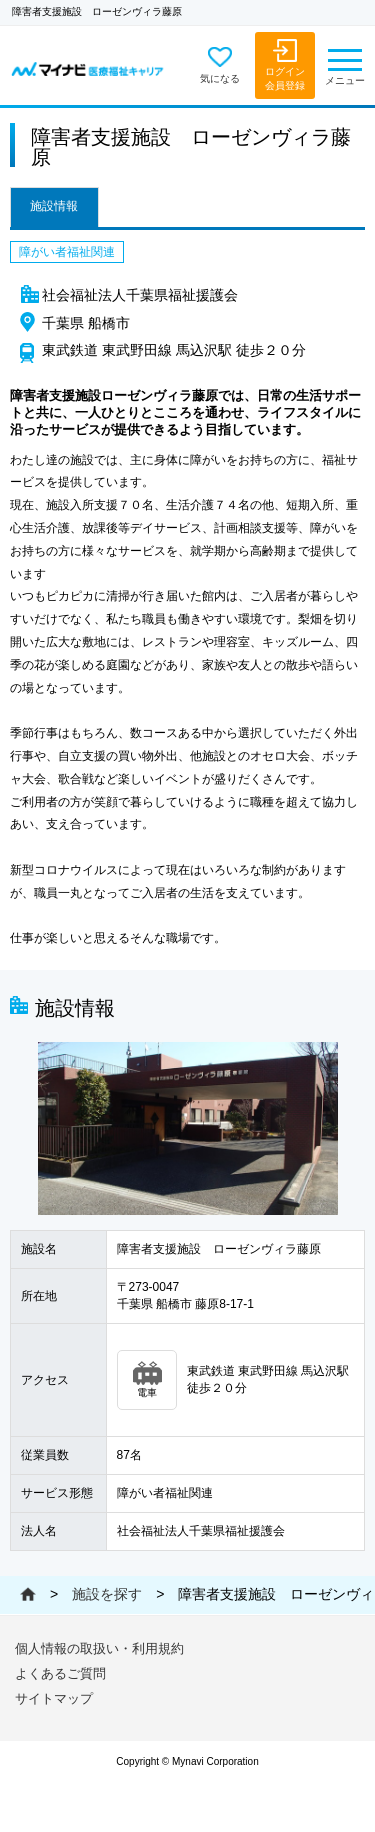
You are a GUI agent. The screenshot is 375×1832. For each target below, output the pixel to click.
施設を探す (107, 1594)
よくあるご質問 (60, 1673)
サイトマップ (54, 1698)
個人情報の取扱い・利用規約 (99, 1648)
